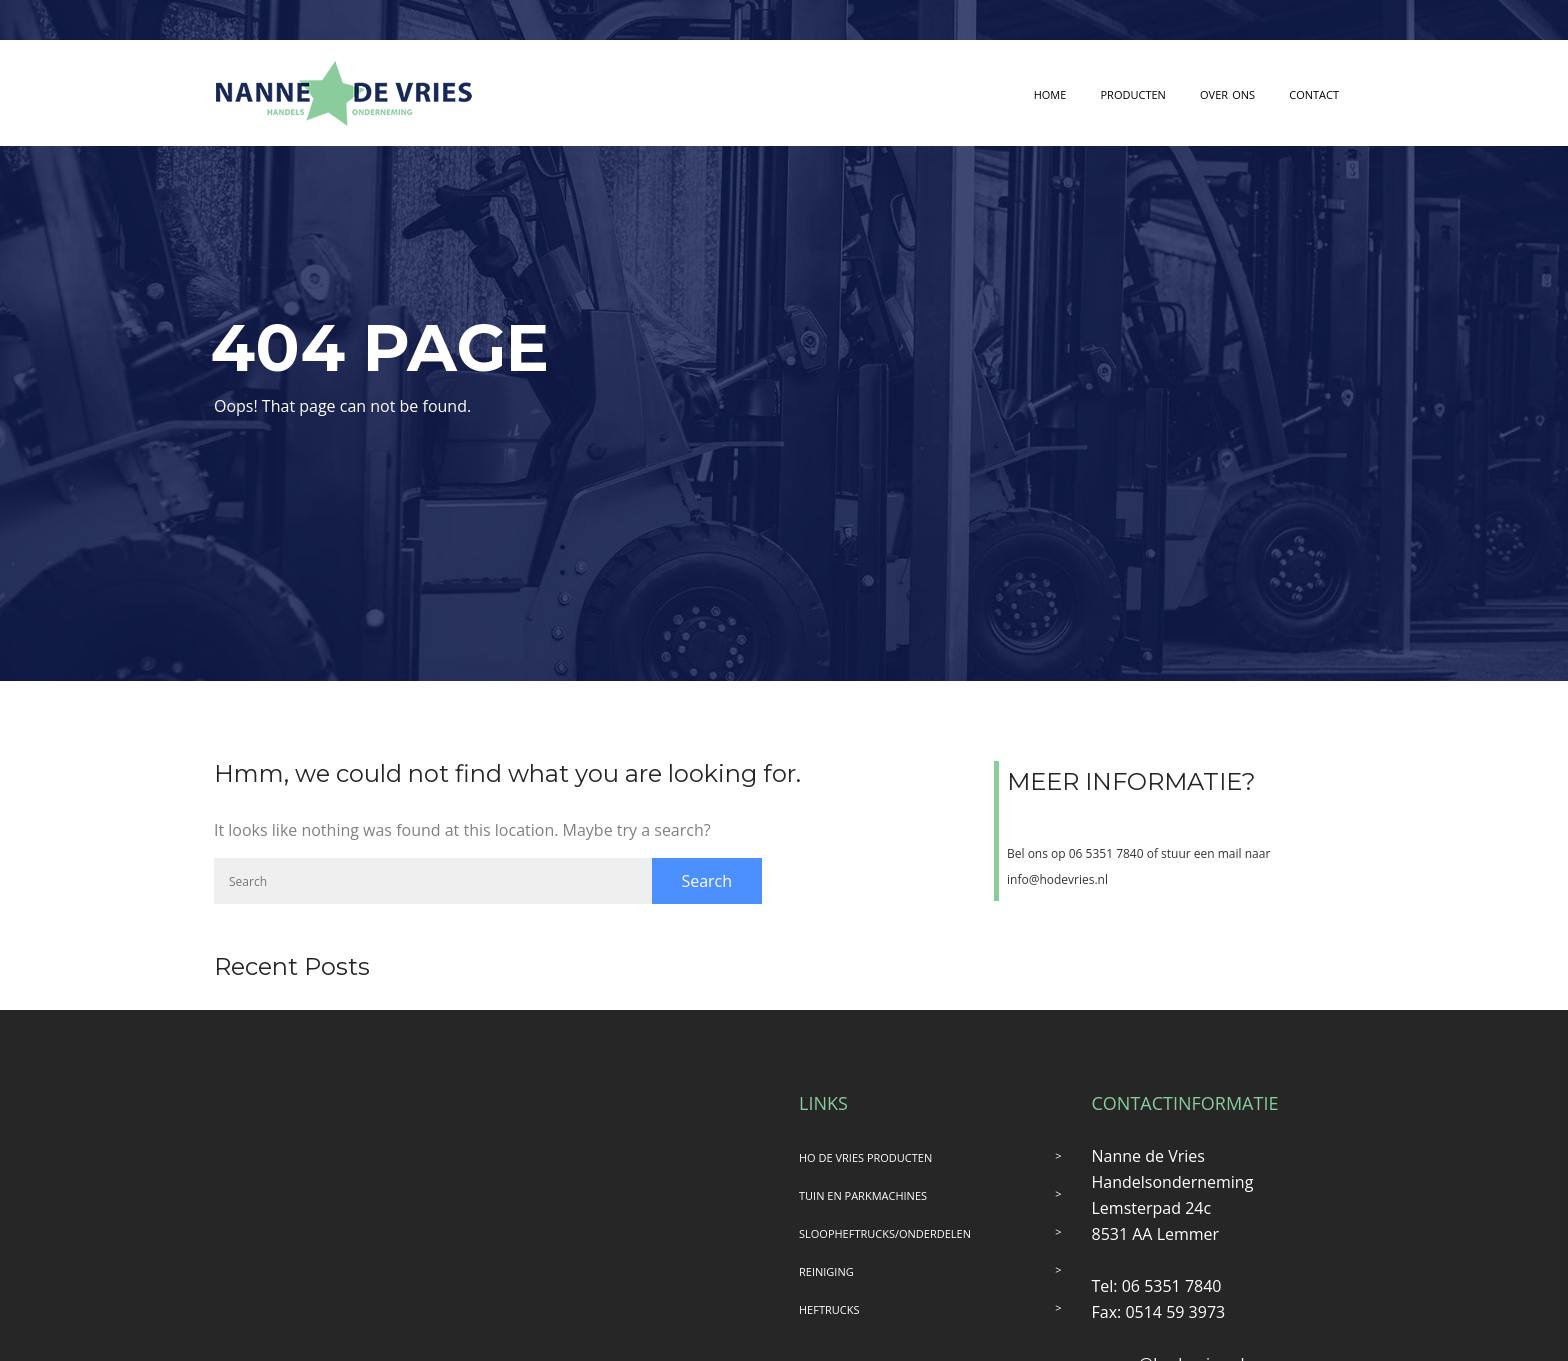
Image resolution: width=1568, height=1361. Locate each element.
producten (1133, 93)
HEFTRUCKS (829, 1309)
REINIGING (826, 1271)
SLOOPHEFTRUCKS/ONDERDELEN (885, 1233)
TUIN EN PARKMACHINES (863, 1195)
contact (1314, 93)
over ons (1227, 93)
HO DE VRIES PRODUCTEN (865, 1157)
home (1050, 93)
